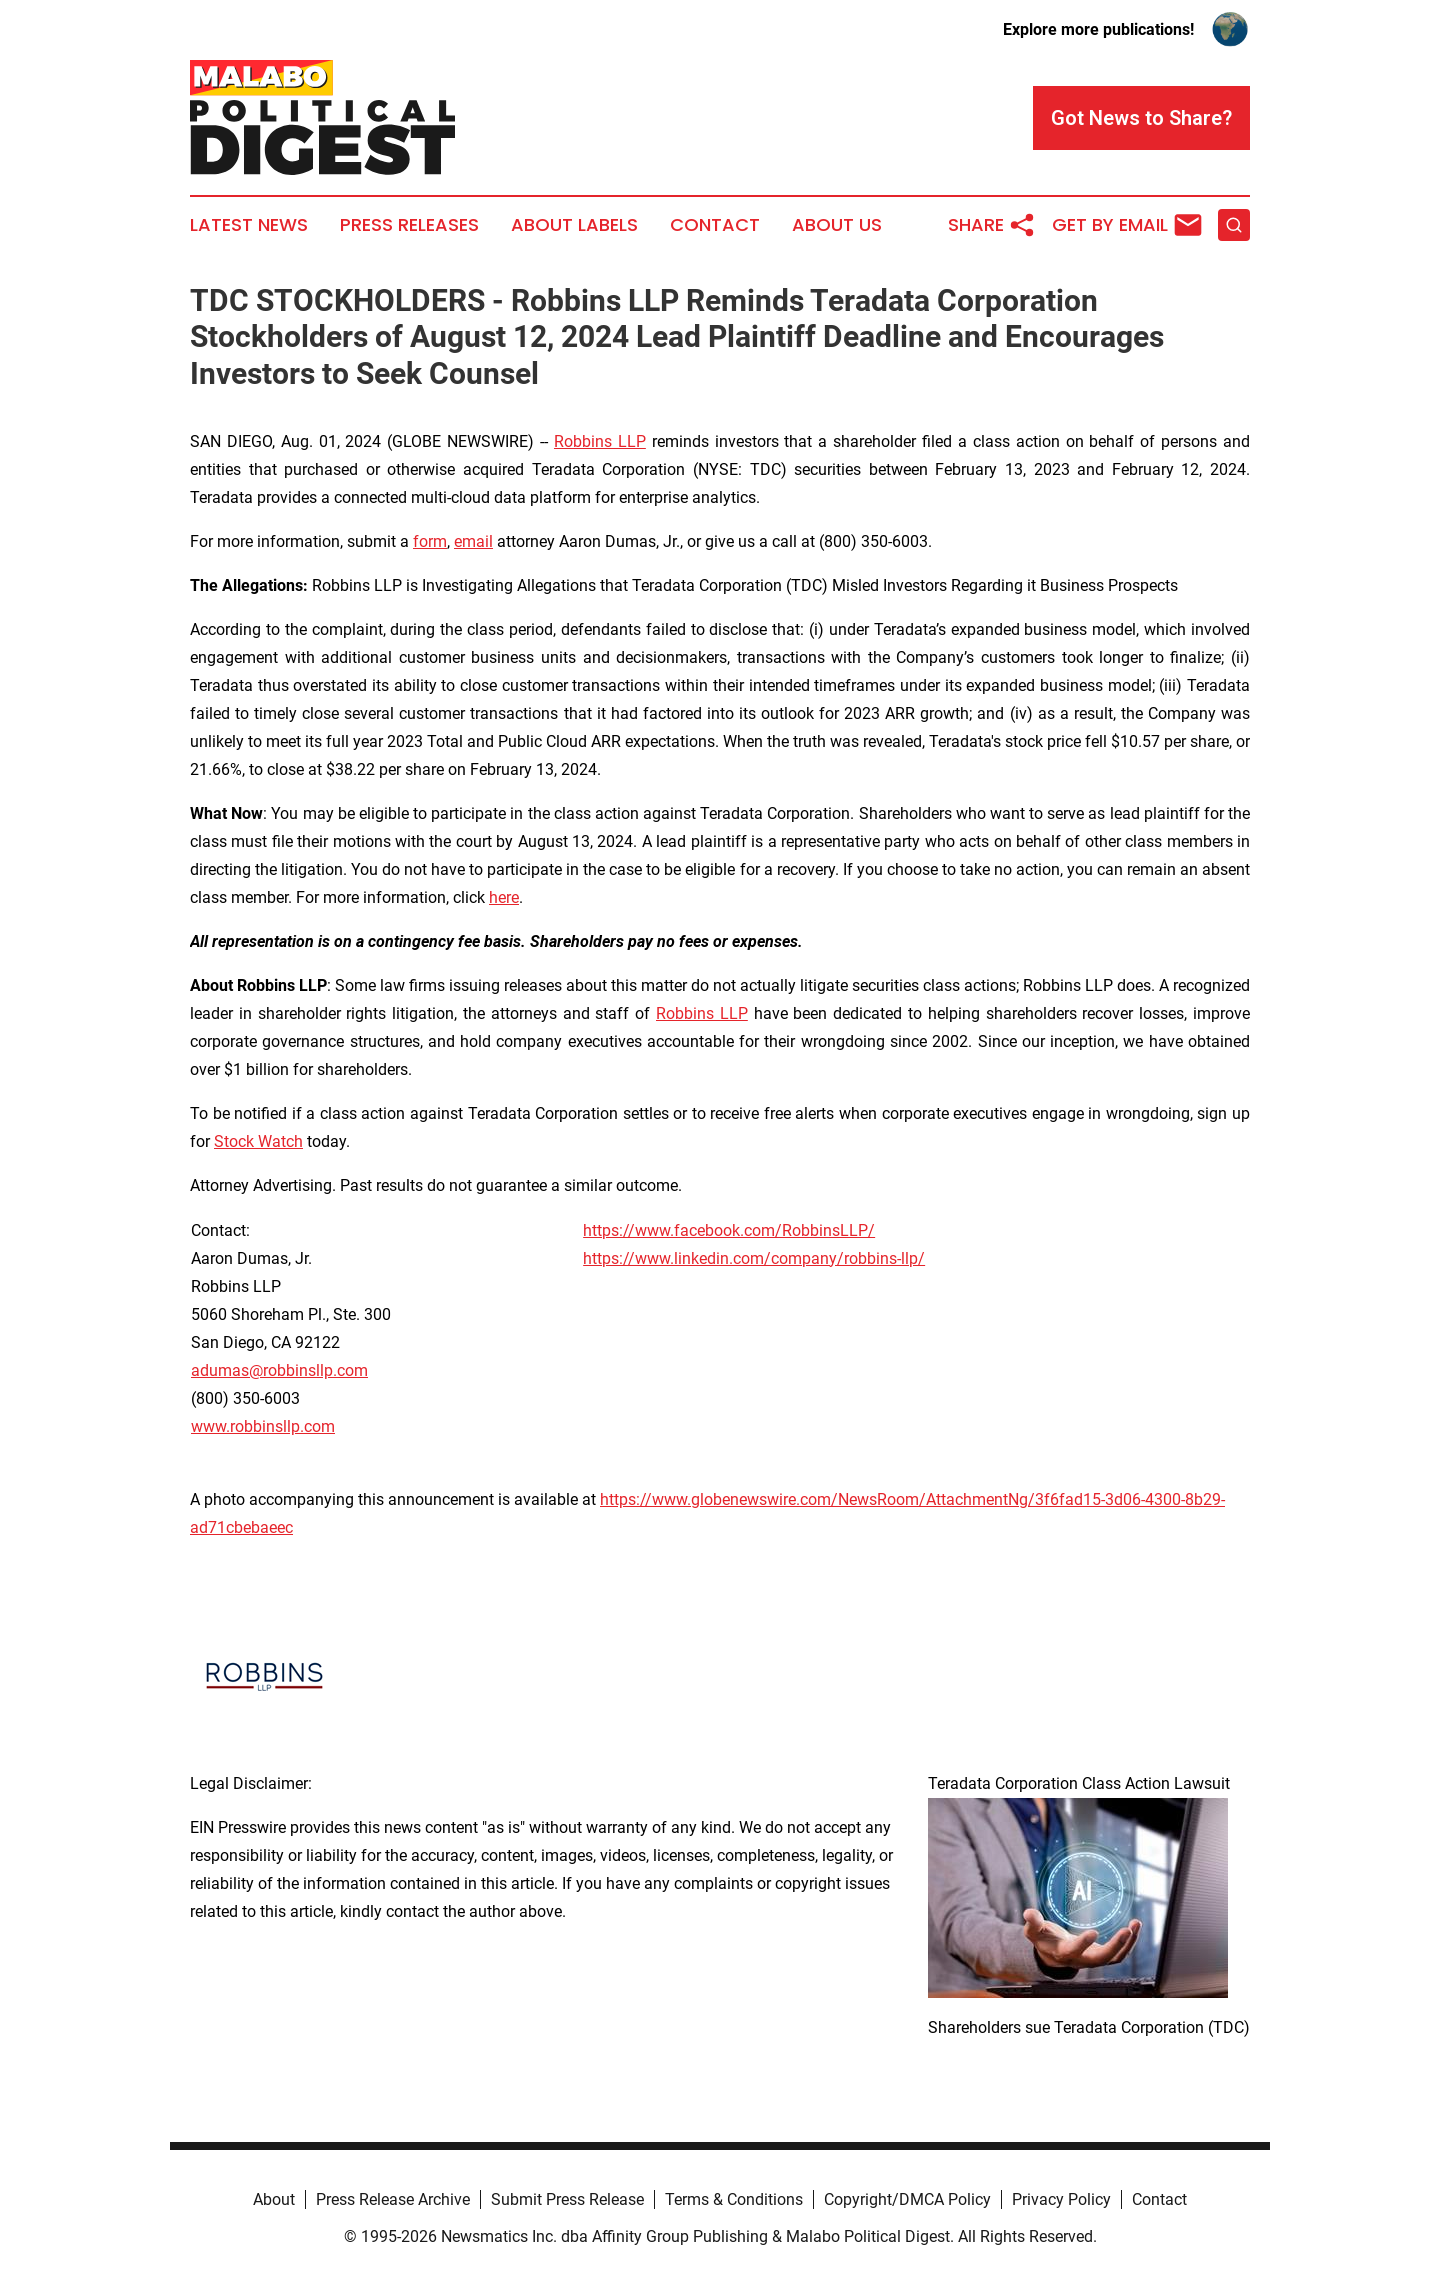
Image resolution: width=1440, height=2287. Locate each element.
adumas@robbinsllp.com (279, 1370)
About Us (837, 225)
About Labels (574, 225)
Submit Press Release (567, 2199)
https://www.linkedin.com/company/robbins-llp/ (754, 1258)
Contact (715, 225)
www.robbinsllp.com (263, 1426)
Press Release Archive (393, 2199)
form (430, 541)
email (473, 541)
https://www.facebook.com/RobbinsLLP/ (729, 1230)
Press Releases (409, 225)
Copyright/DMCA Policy (907, 2199)
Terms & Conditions (734, 2199)
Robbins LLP (600, 441)
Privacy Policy (1061, 2199)
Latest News (249, 225)
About (274, 2199)
